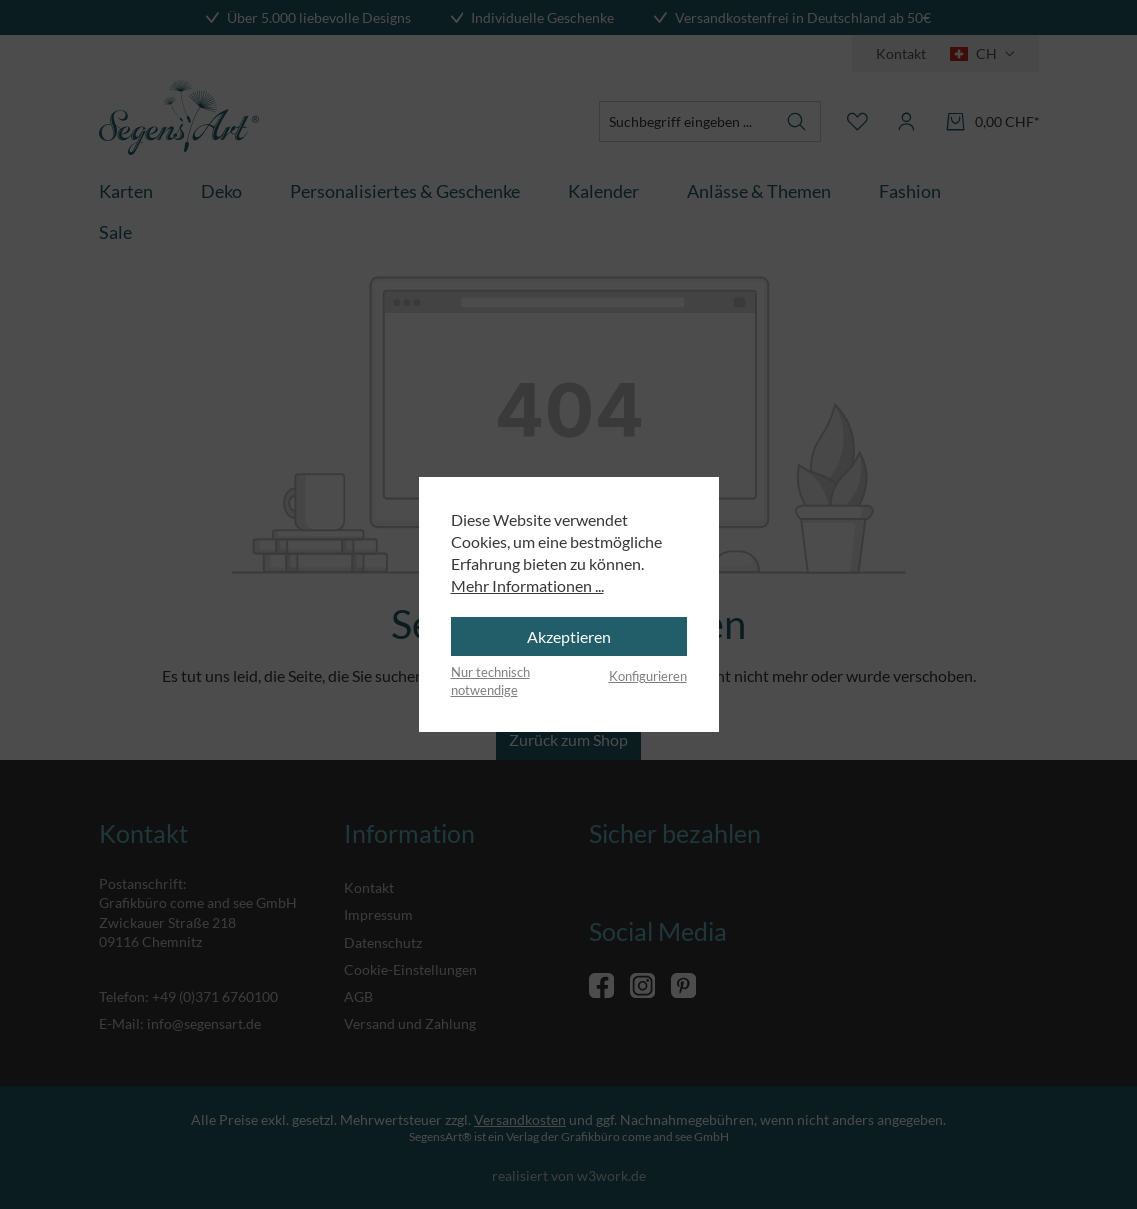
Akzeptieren (569, 636)
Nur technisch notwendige (490, 681)
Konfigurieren (648, 676)
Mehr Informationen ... (527, 585)
